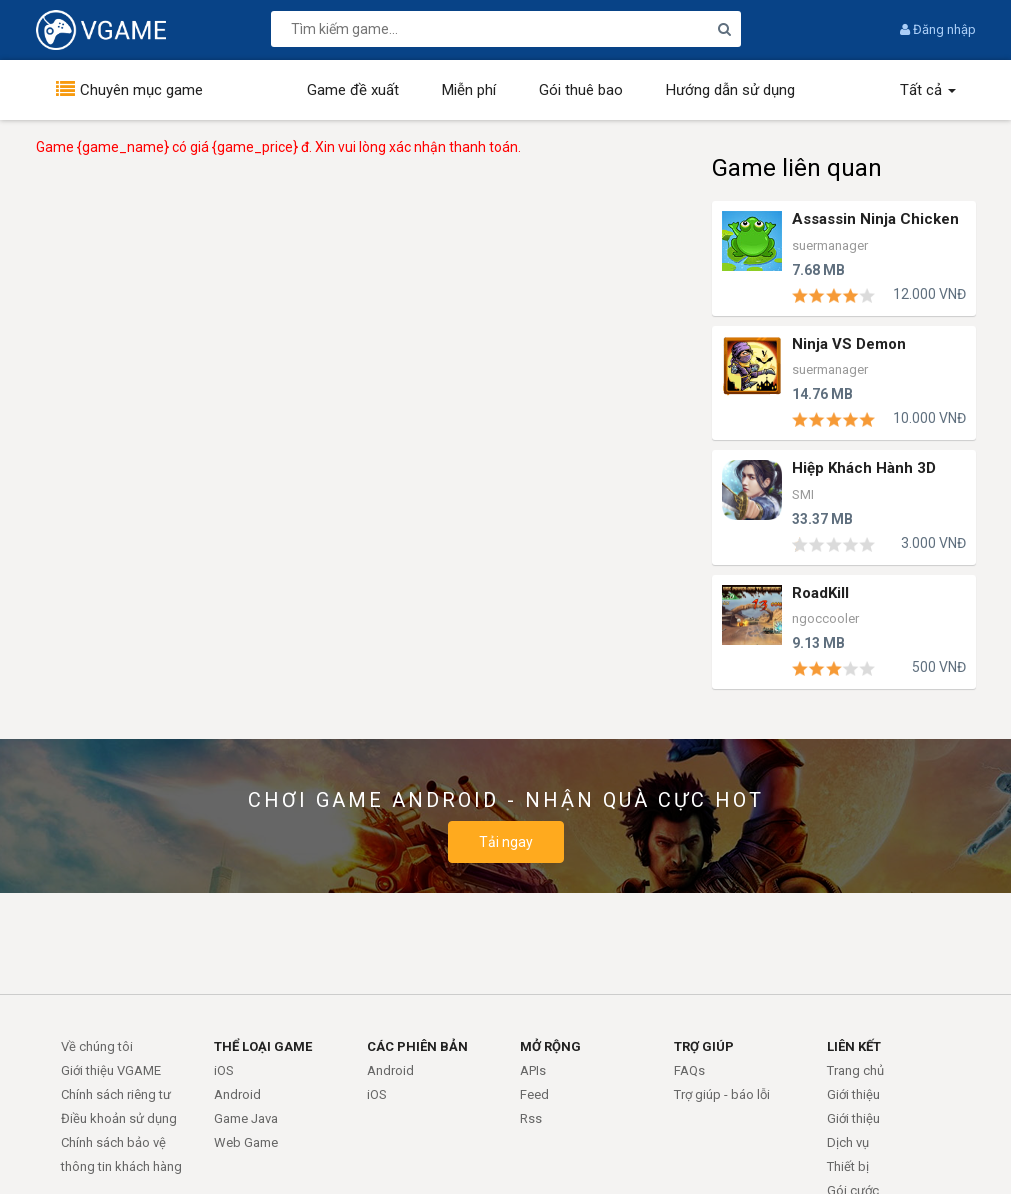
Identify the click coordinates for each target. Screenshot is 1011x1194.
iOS (224, 1070)
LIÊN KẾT (854, 1046)
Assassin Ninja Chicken (875, 219)
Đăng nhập (938, 29)
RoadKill (820, 593)
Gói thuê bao (581, 90)
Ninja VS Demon (849, 344)
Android (237, 1094)
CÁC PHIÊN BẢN (417, 1046)
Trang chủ (855, 1070)
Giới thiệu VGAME (111, 1070)
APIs (533, 1070)
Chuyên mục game (141, 90)
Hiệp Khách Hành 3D (864, 468)
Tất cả (928, 90)
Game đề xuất (353, 90)
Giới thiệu (853, 1094)
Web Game (246, 1142)
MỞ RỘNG (550, 1046)
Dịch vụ (848, 1142)
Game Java (246, 1118)
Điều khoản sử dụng (119, 1118)
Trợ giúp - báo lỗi (722, 1094)
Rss (531, 1118)
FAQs (689, 1070)
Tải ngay (506, 842)
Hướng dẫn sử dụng (730, 90)
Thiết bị (848, 1166)
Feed (534, 1094)
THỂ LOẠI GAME (263, 1046)
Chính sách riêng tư (116, 1094)
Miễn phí (469, 90)
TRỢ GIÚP (704, 1046)
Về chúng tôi (97, 1046)
